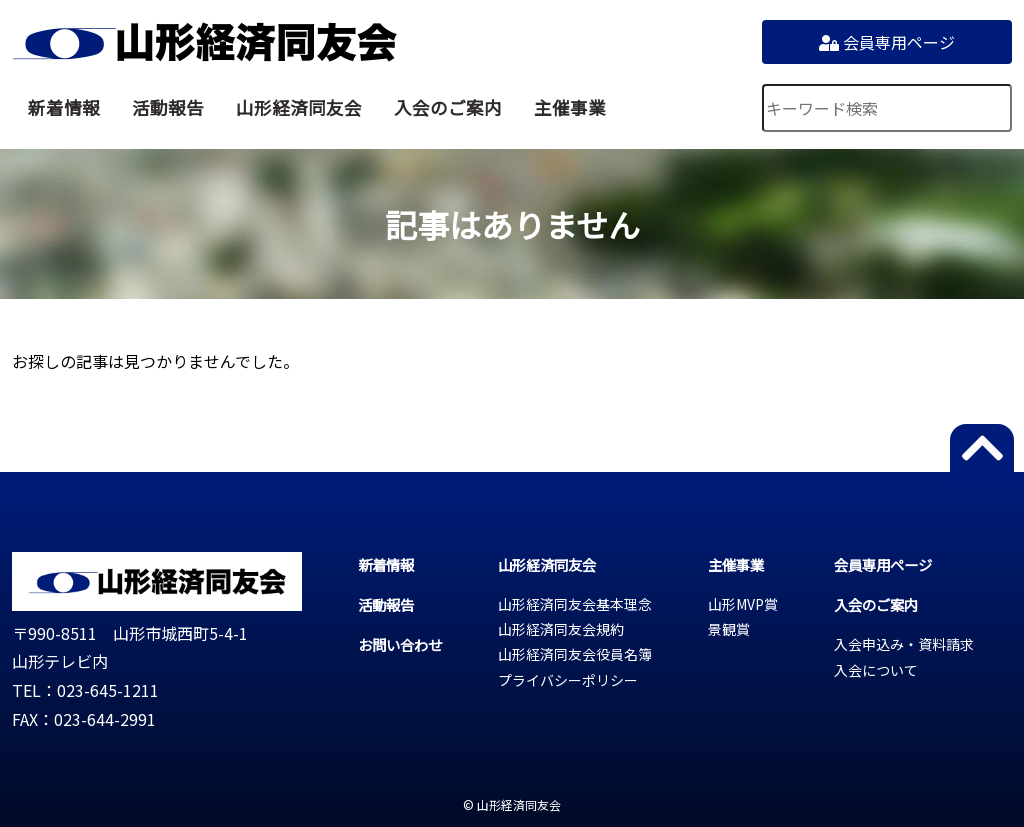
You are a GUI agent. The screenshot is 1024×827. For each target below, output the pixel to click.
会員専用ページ (887, 42)
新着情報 (64, 107)
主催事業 (570, 107)
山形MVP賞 (743, 604)
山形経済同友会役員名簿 (575, 654)
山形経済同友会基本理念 (575, 604)
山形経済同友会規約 (561, 629)
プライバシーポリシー (568, 680)
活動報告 (168, 107)
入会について (876, 670)
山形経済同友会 (204, 42)
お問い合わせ (400, 644)
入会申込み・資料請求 (904, 644)
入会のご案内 (448, 107)
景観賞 (729, 629)
